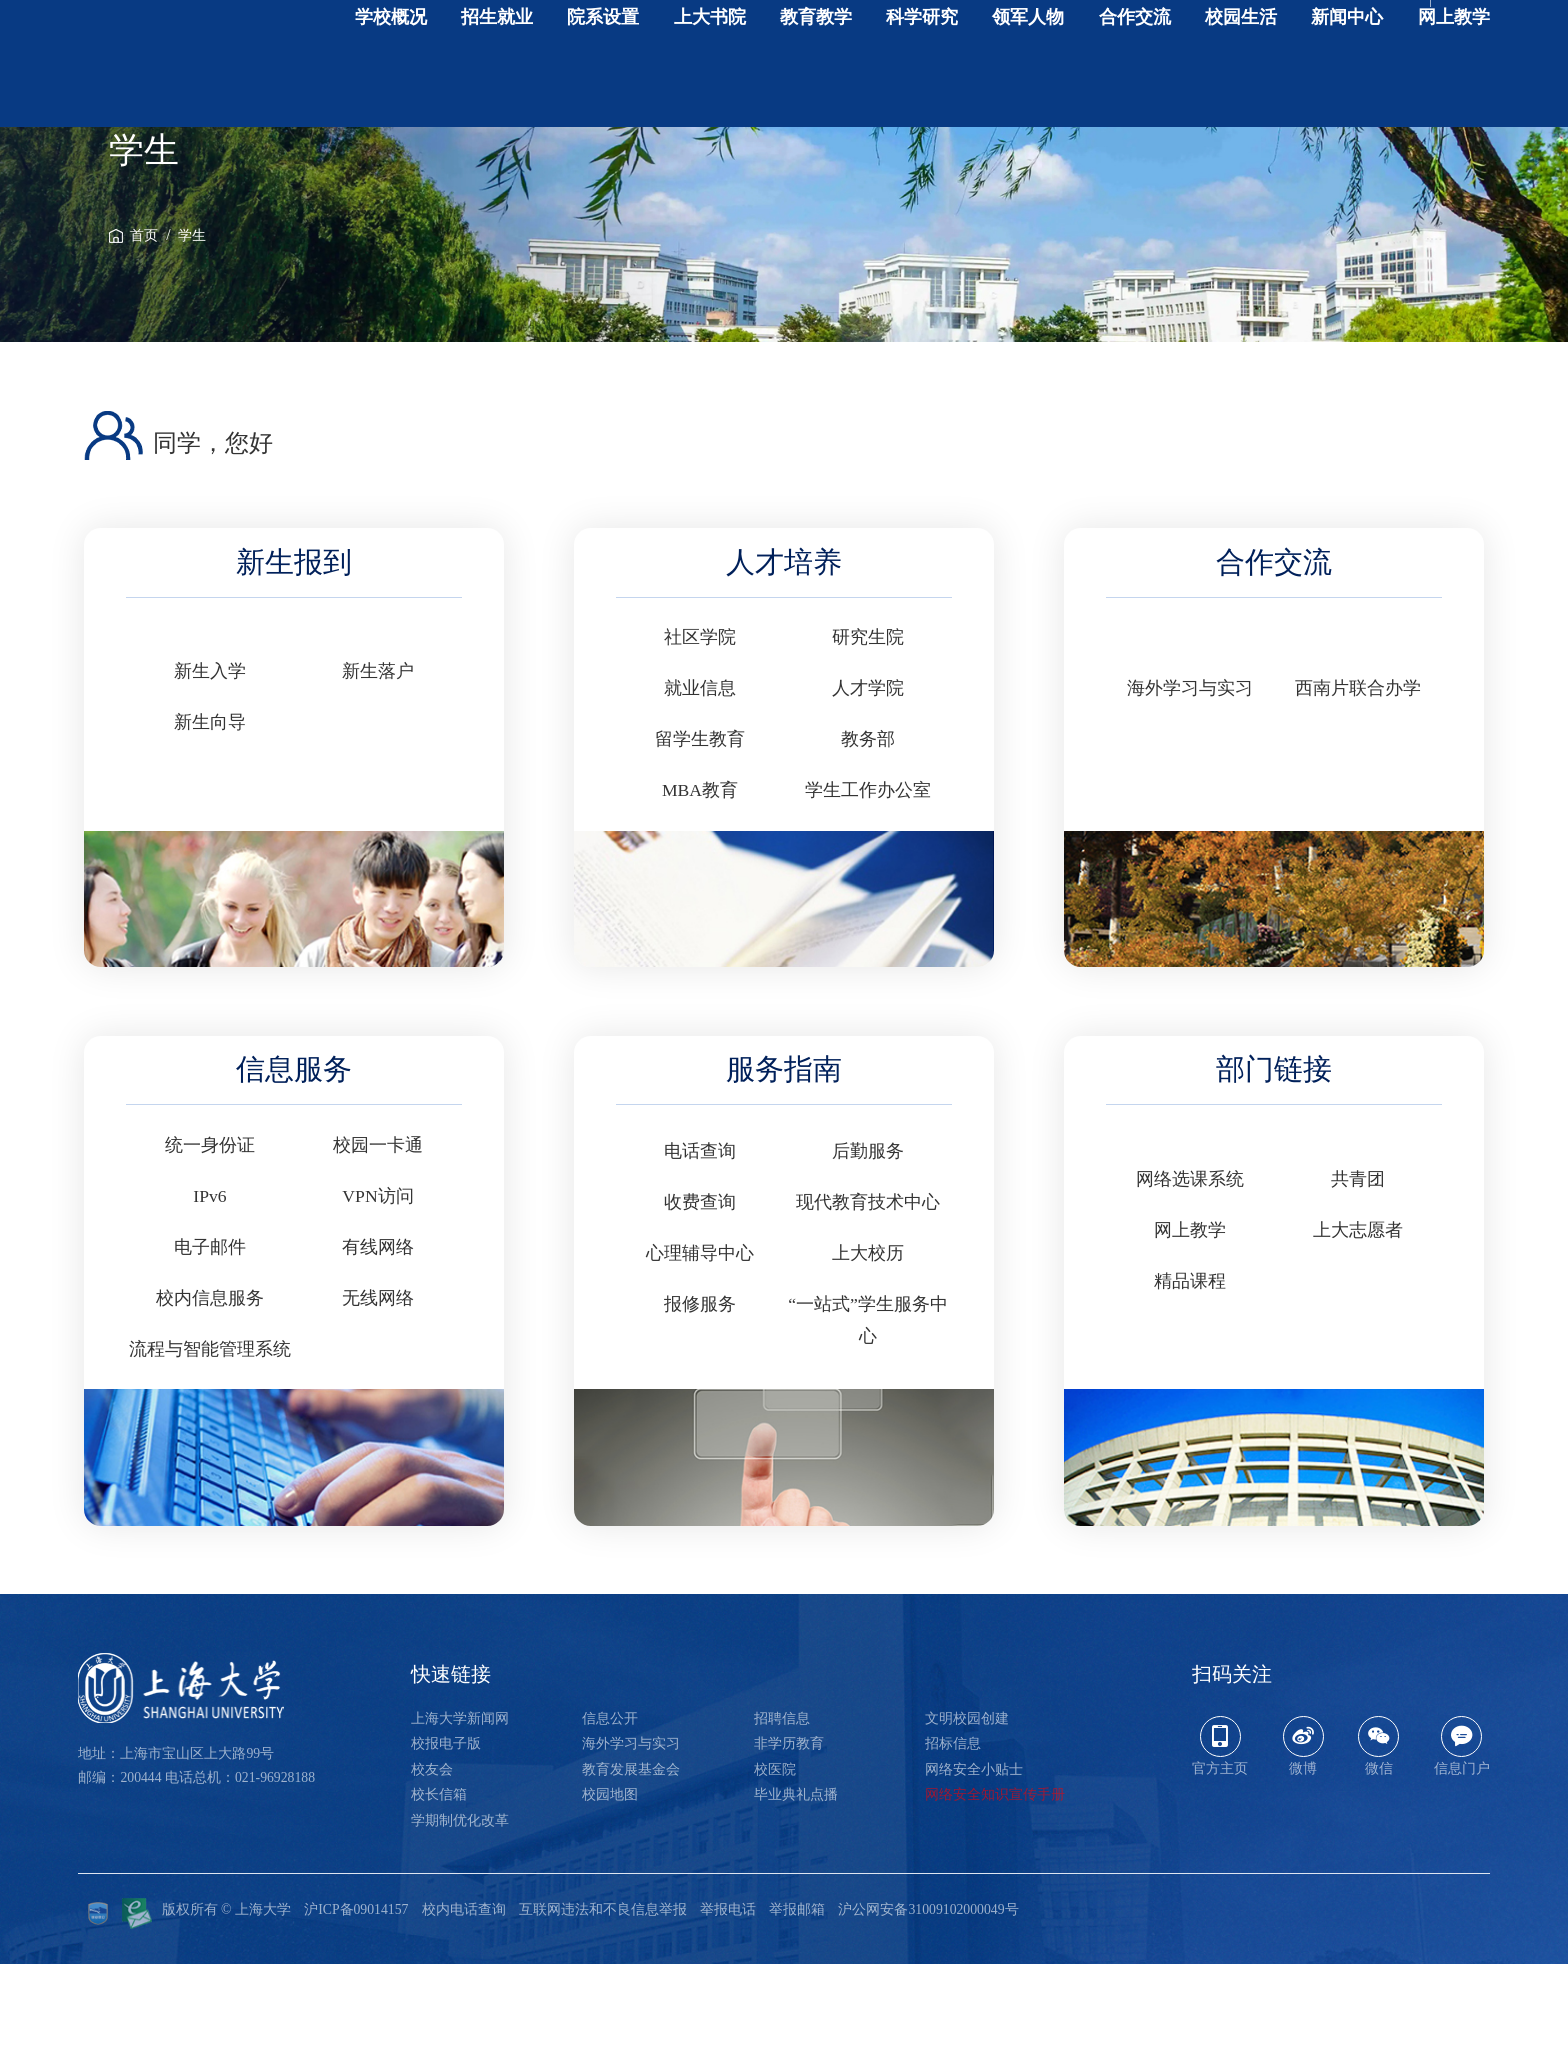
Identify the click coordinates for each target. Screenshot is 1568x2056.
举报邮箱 (797, 2001)
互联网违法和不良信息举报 (603, 2001)
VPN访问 (377, 1288)
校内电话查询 (464, 2001)
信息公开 (610, 1810)
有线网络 (378, 1339)
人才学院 (868, 780)
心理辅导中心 (700, 1345)
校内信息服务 (210, 1390)
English (1341, 29)
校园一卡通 (378, 1237)
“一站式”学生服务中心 (868, 1411)
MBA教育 (700, 882)
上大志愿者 (1358, 1322)
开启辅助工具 (1433, 29)
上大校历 (868, 1345)
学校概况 (391, 66)
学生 (192, 327)
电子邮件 (210, 1339)
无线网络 (378, 1390)
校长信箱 (439, 1886)
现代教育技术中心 (868, 1294)
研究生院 (868, 729)
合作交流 (1135, 66)
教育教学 (816, 66)
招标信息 (953, 1835)
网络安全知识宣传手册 (995, 1886)
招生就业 (497, 66)
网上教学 (1454, 66)
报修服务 (700, 1396)
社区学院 (700, 729)
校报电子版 (446, 1835)
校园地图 (610, 1886)
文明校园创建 (967, 1810)
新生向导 (210, 814)
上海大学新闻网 (460, 1810)
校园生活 (1241, 66)
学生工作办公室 (868, 882)
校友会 (432, 1861)
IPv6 (209, 1288)
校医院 (775, 1861)
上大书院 (710, 66)
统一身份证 (210, 1237)
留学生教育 (700, 831)
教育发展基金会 (631, 1861)
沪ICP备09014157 (356, 2001)
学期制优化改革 (460, 1912)
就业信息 (700, 780)
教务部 (868, 831)
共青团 (1358, 1271)
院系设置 (603, 66)
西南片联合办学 (1358, 780)
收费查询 (700, 1294)
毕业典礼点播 (796, 1886)
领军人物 (1028, 66)
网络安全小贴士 (974, 1861)
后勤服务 (868, 1243)
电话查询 (700, 1243)
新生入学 (210, 763)
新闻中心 (1347, 66)
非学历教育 (789, 1835)
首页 (144, 327)
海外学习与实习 (1190, 780)
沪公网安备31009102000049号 (928, 2001)
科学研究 (922, 66)
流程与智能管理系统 (210, 1441)
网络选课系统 (1190, 1271)
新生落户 (378, 763)
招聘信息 (782, 1810)
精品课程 (1190, 1373)
